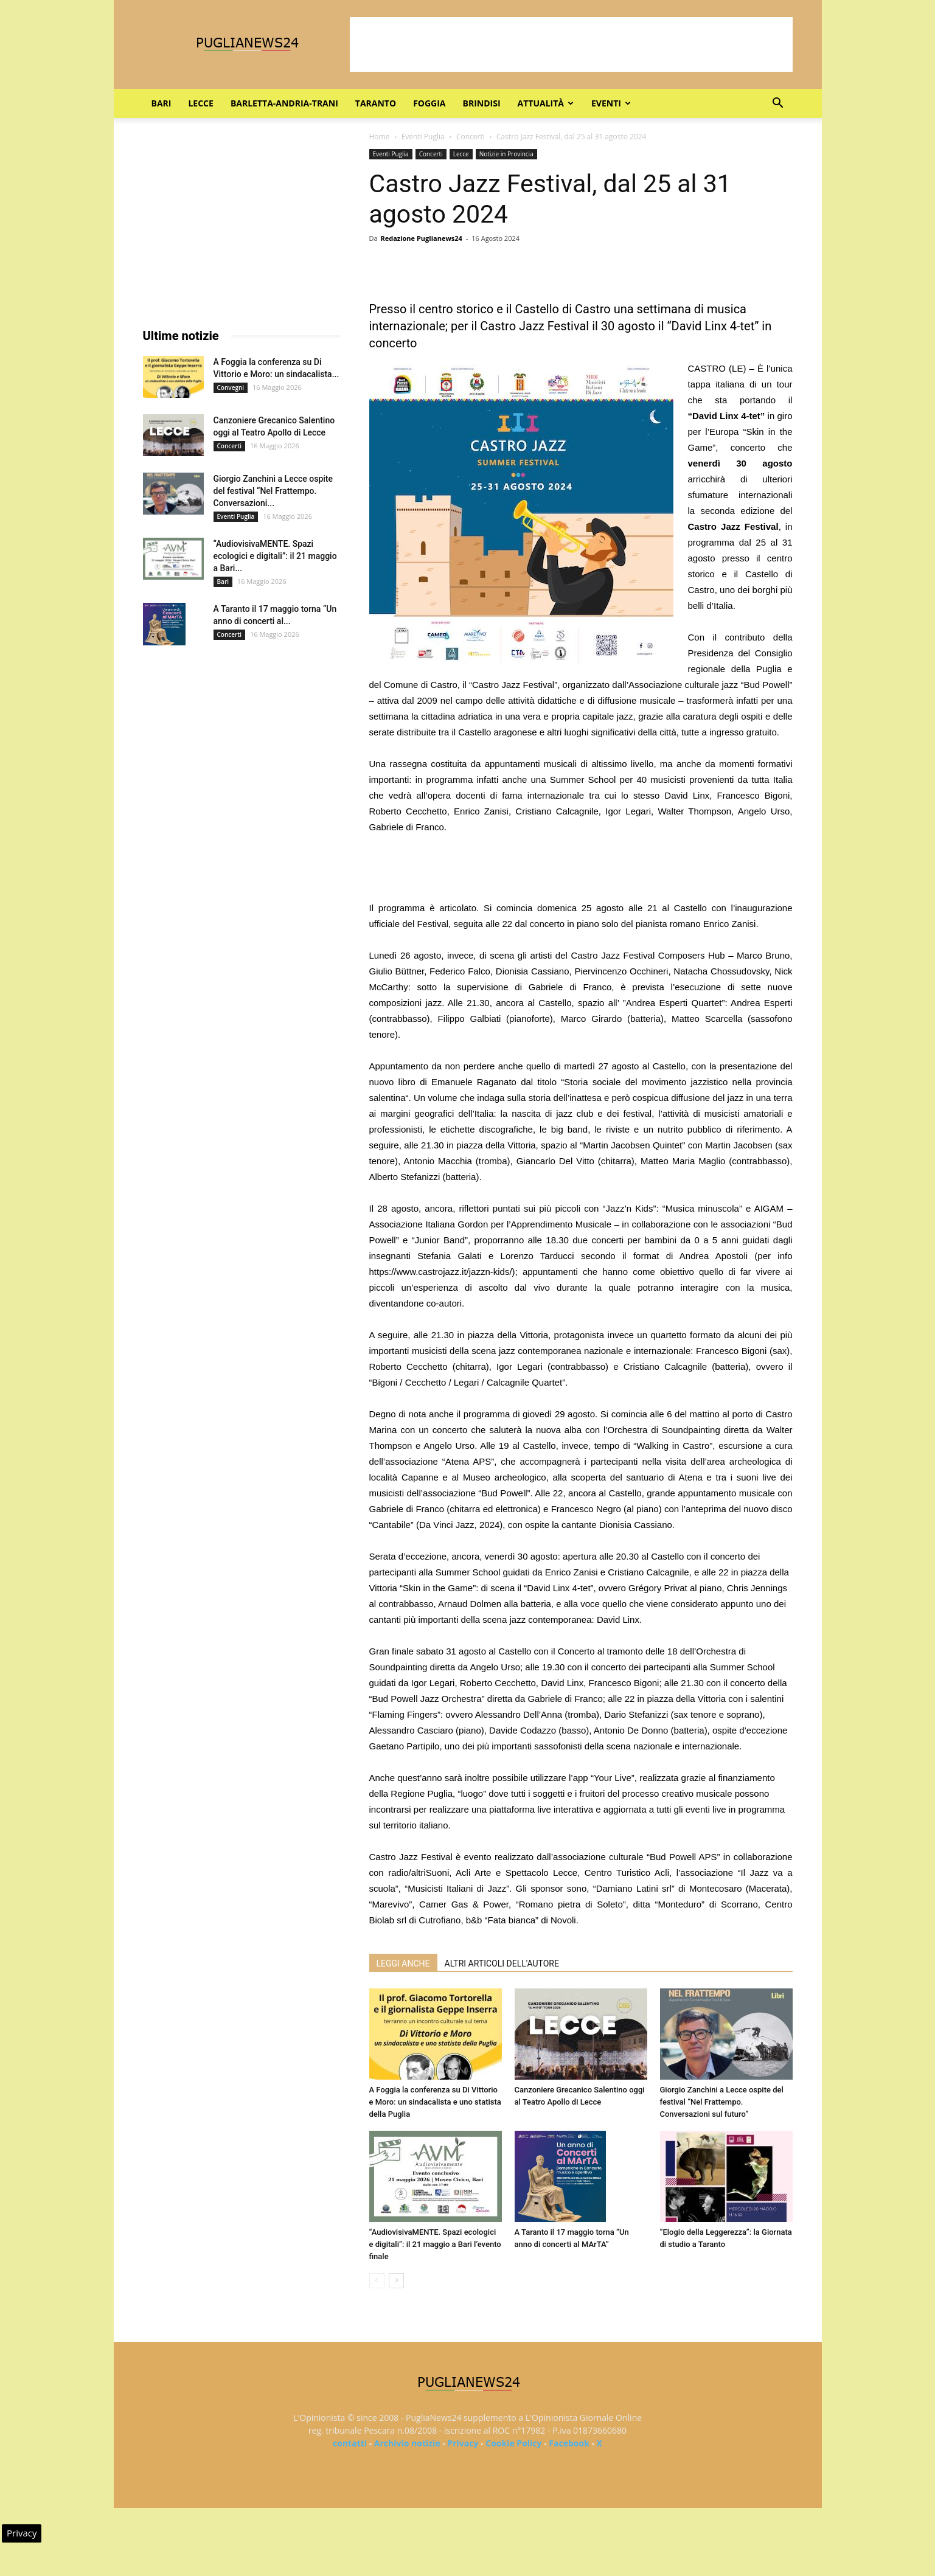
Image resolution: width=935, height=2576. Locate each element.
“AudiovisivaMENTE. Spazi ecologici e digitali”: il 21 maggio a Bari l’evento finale (435, 2244)
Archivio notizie (407, 2443)
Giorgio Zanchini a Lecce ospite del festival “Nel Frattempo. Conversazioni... (273, 491)
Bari (161, 103)
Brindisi (482, 103)
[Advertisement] (571, 44)
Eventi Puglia (423, 136)
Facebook (569, 2443)
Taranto (375, 103)
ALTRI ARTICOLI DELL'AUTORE (502, 1963)
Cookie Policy (513, 2443)
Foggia (429, 103)
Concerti (470, 136)
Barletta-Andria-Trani (284, 103)
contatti (350, 2443)
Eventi (611, 103)
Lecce (200, 103)
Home (379, 136)
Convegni (231, 387)
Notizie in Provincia (506, 154)
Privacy (462, 2443)
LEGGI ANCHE (403, 1963)
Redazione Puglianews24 (421, 238)
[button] (778, 104)
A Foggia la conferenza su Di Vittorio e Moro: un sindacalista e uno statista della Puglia (435, 2102)
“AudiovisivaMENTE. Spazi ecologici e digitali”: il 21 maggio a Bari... (275, 556)
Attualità (546, 103)
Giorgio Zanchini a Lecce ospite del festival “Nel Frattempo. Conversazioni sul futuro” (722, 2102)
